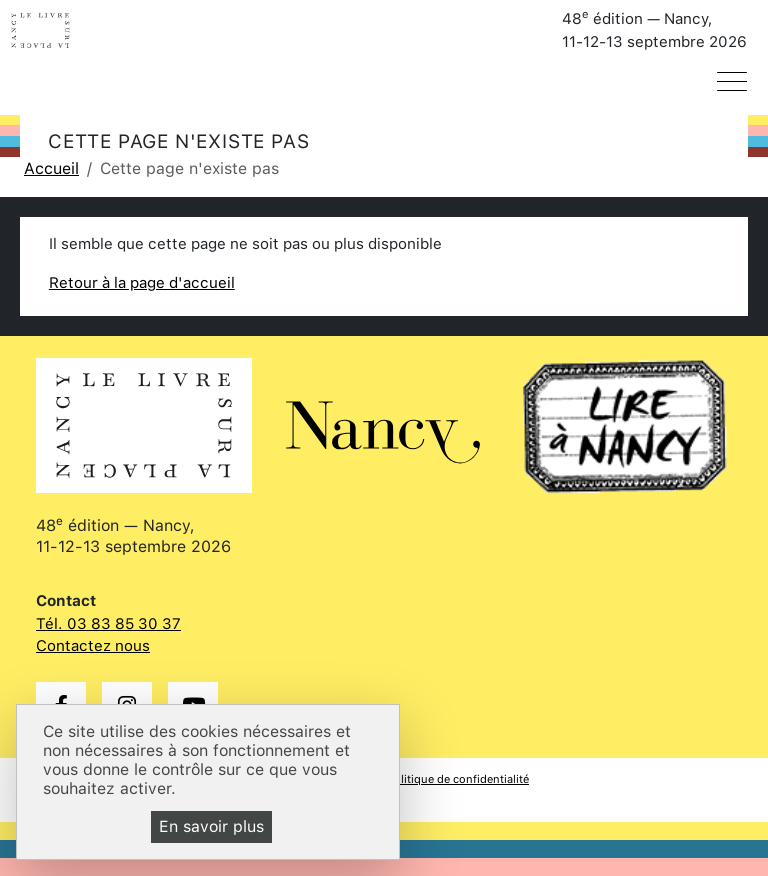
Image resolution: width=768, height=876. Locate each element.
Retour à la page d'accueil (142, 283)
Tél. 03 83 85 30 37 (108, 624)
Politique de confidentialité (458, 779)
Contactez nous (93, 646)
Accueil (51, 168)
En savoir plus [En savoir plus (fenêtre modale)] (211, 826)
